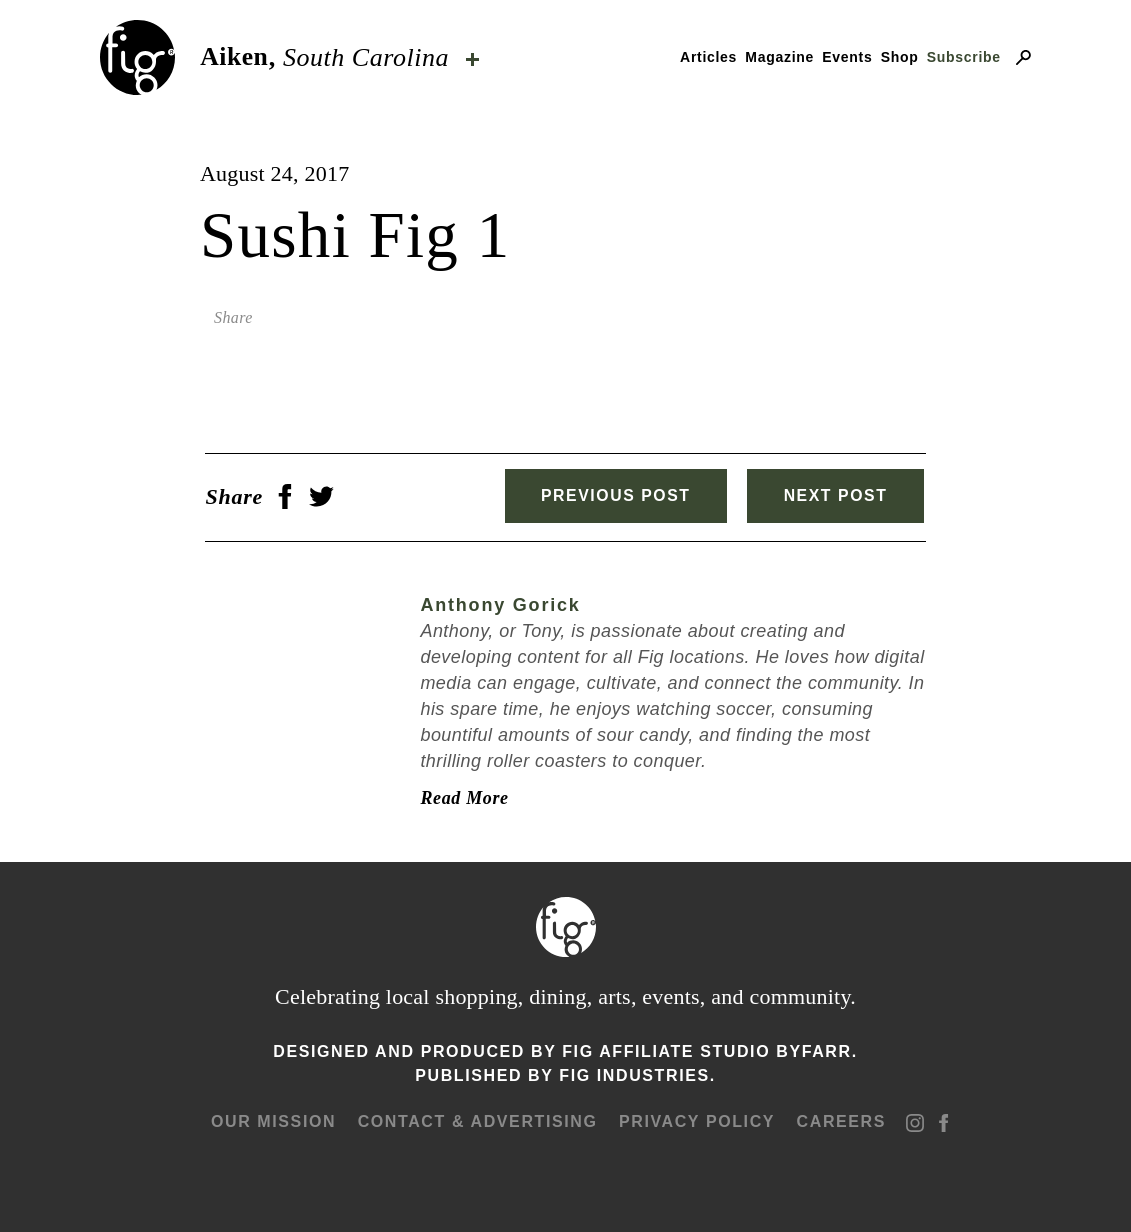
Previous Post (610, 495)
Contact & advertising (478, 1119)
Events (847, 57)
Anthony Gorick (495, 604)
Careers (840, 1119)
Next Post (838, 495)
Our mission (274, 1119)
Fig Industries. (637, 1073)
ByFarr (813, 1049)
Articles (708, 57)
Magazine (779, 57)
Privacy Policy (697, 1119)
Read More (459, 796)
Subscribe (964, 57)
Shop (900, 57)
